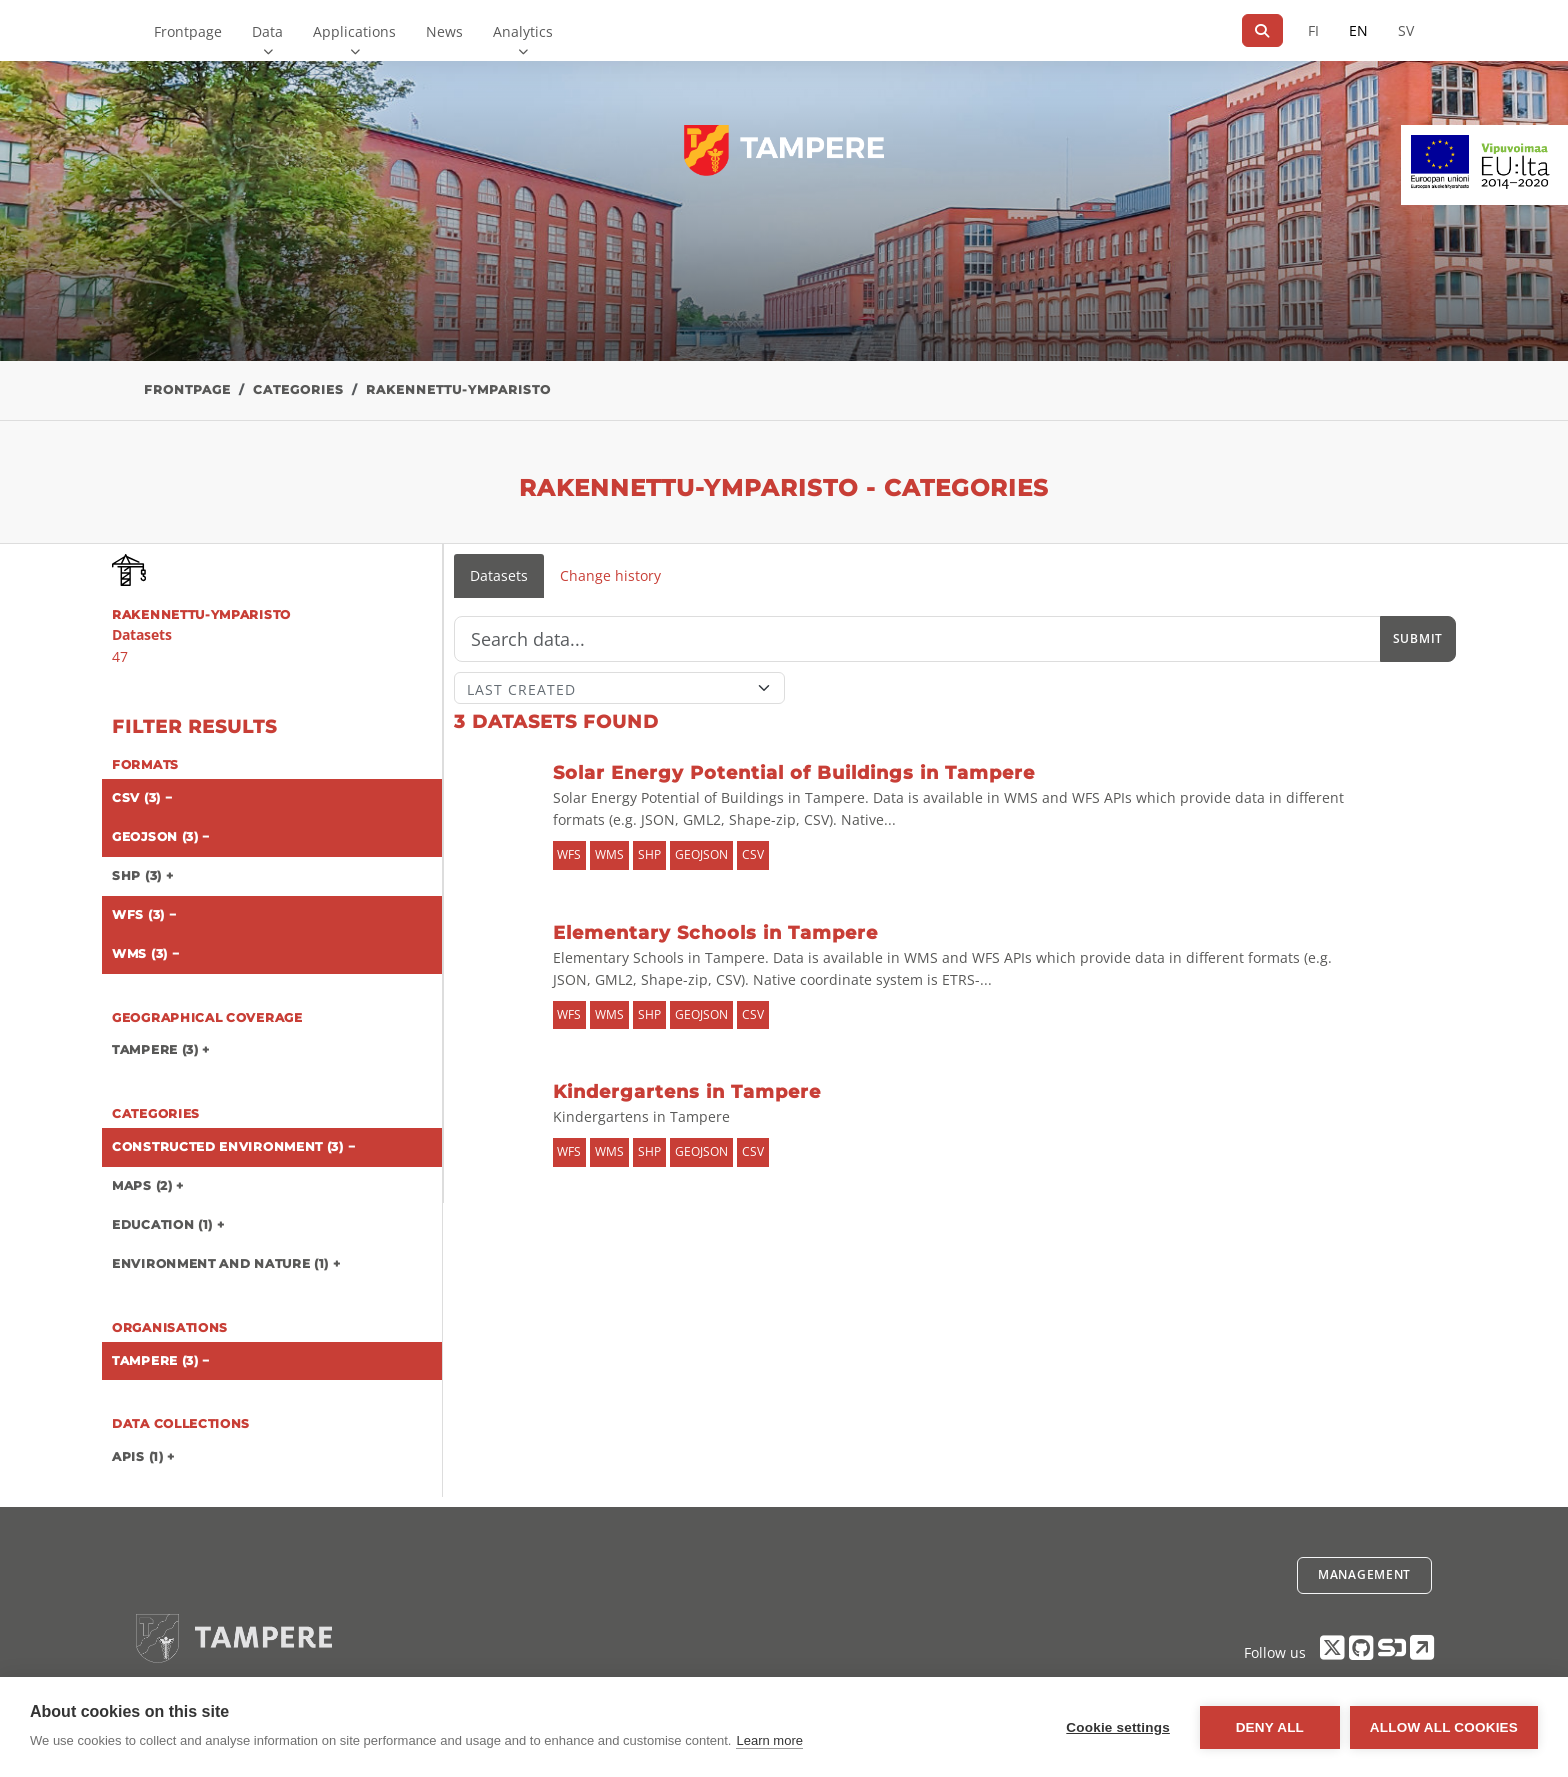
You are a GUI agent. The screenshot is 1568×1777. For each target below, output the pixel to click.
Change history (610, 575)
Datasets (499, 575)
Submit (1418, 638)
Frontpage (188, 31)
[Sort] (619, 688)
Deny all (1270, 1727)
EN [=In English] (1358, 30)
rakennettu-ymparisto (458, 389)
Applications (354, 31)
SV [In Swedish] (1406, 30)
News (444, 31)
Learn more (769, 1740)
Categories (298, 389)
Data (267, 31)
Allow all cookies (1444, 1727)
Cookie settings (1118, 1727)
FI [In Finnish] (1313, 30)
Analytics (523, 31)
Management (1364, 1574)
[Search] (1262, 30)
